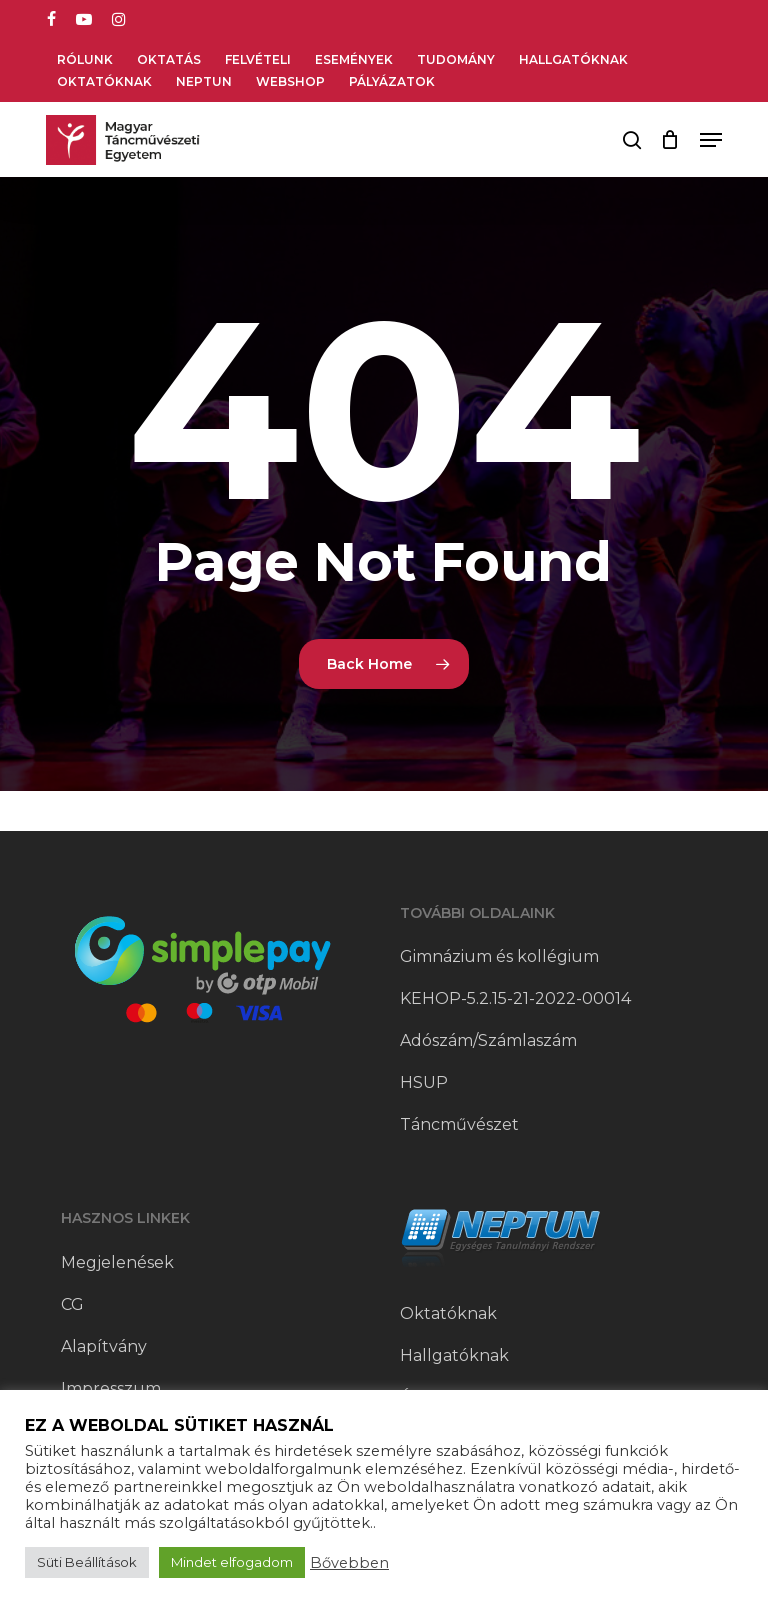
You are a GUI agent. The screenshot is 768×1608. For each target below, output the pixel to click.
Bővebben (349, 1563)
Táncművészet (459, 1124)
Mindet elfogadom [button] (232, 1562)
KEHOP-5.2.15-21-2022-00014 (515, 998)
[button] (711, 140)
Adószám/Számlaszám (488, 1040)
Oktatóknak (448, 1313)
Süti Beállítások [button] (87, 1562)
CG (72, 1304)
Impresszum (111, 1388)
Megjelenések (117, 1262)
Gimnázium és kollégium (499, 956)
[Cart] (670, 140)
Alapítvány (104, 1346)
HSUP (424, 1082)
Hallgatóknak (454, 1355)
